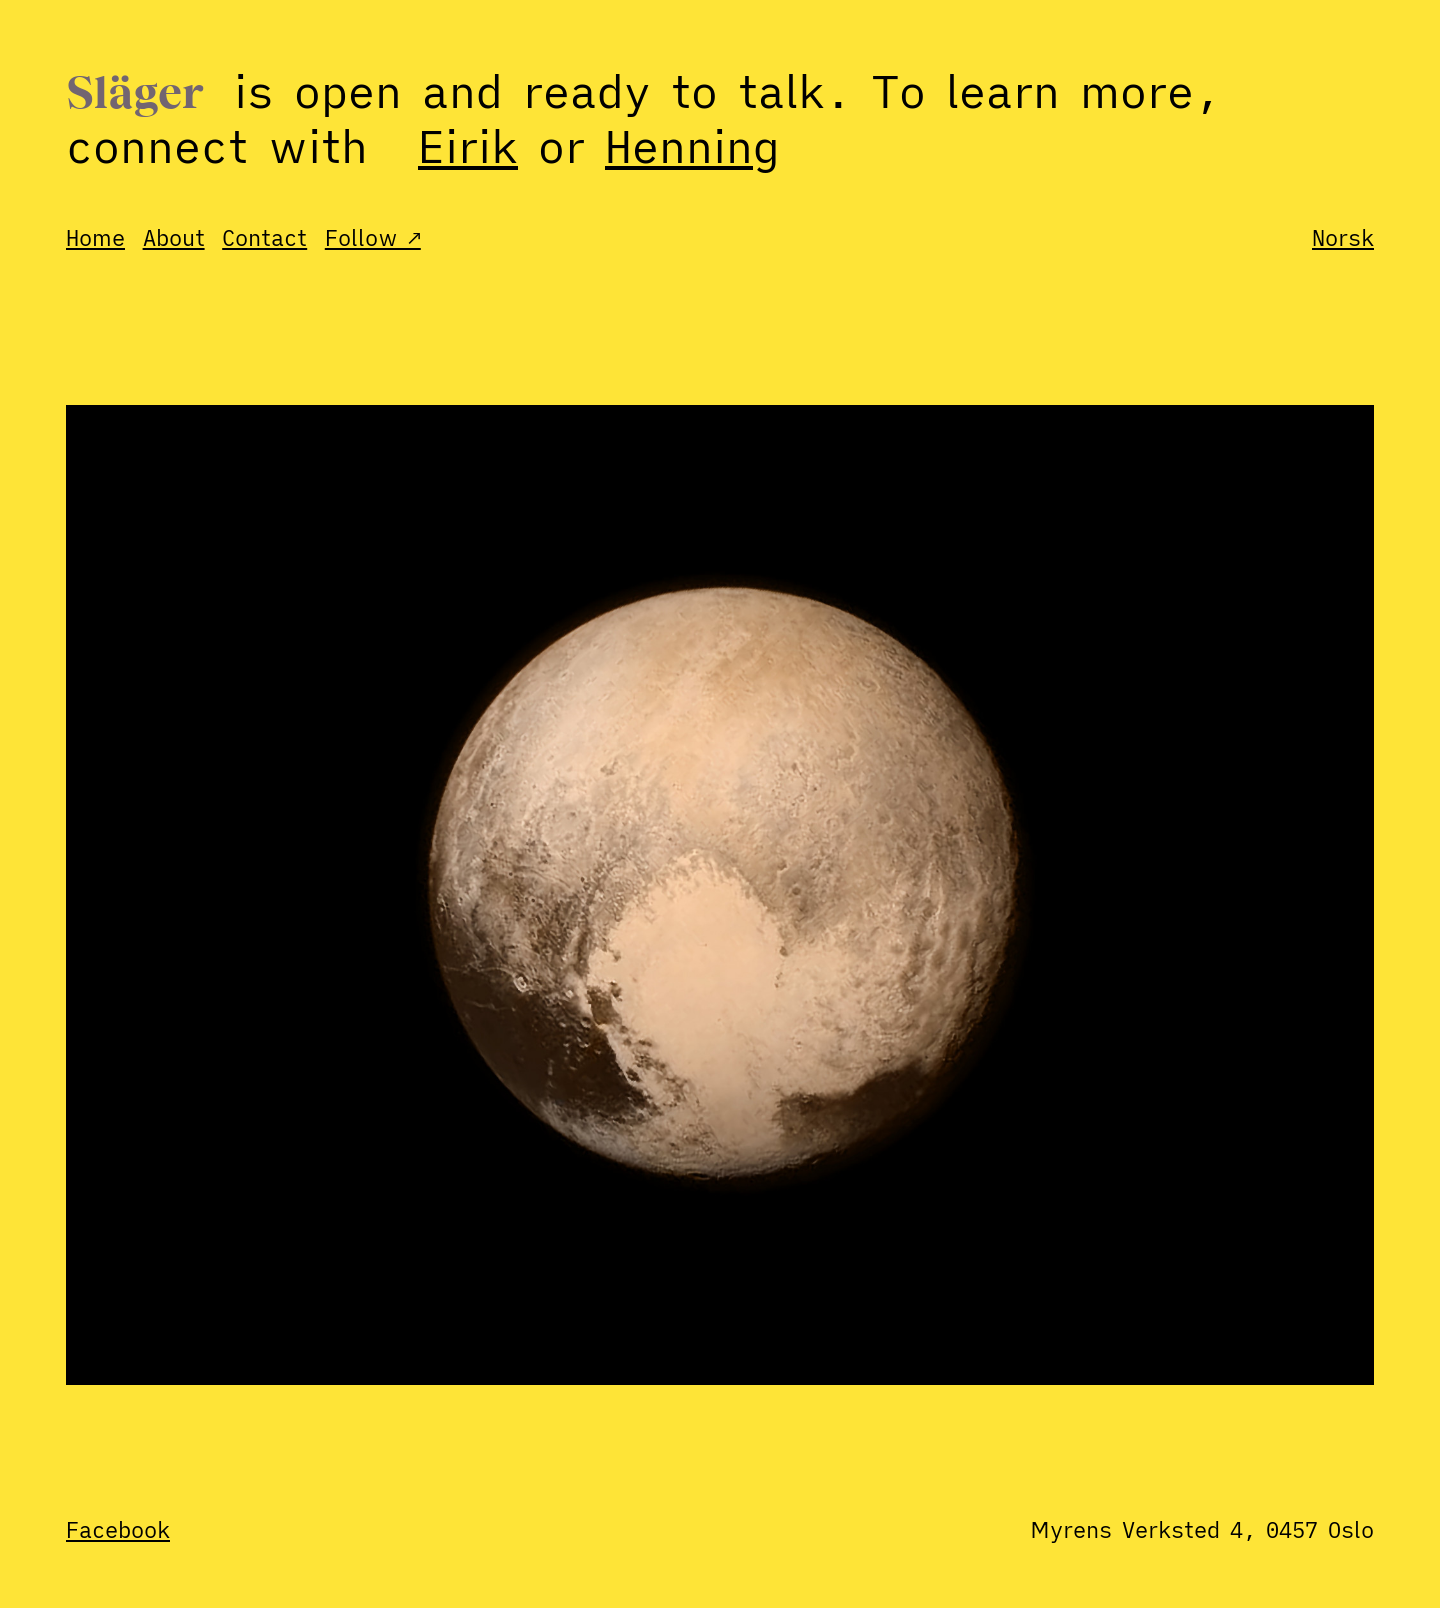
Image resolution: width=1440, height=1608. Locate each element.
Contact (264, 237)
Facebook (118, 1529)
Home (95, 237)
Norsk (1343, 237)
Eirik (468, 146)
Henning (692, 146)
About (174, 237)
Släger (135, 95)
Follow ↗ (373, 237)
